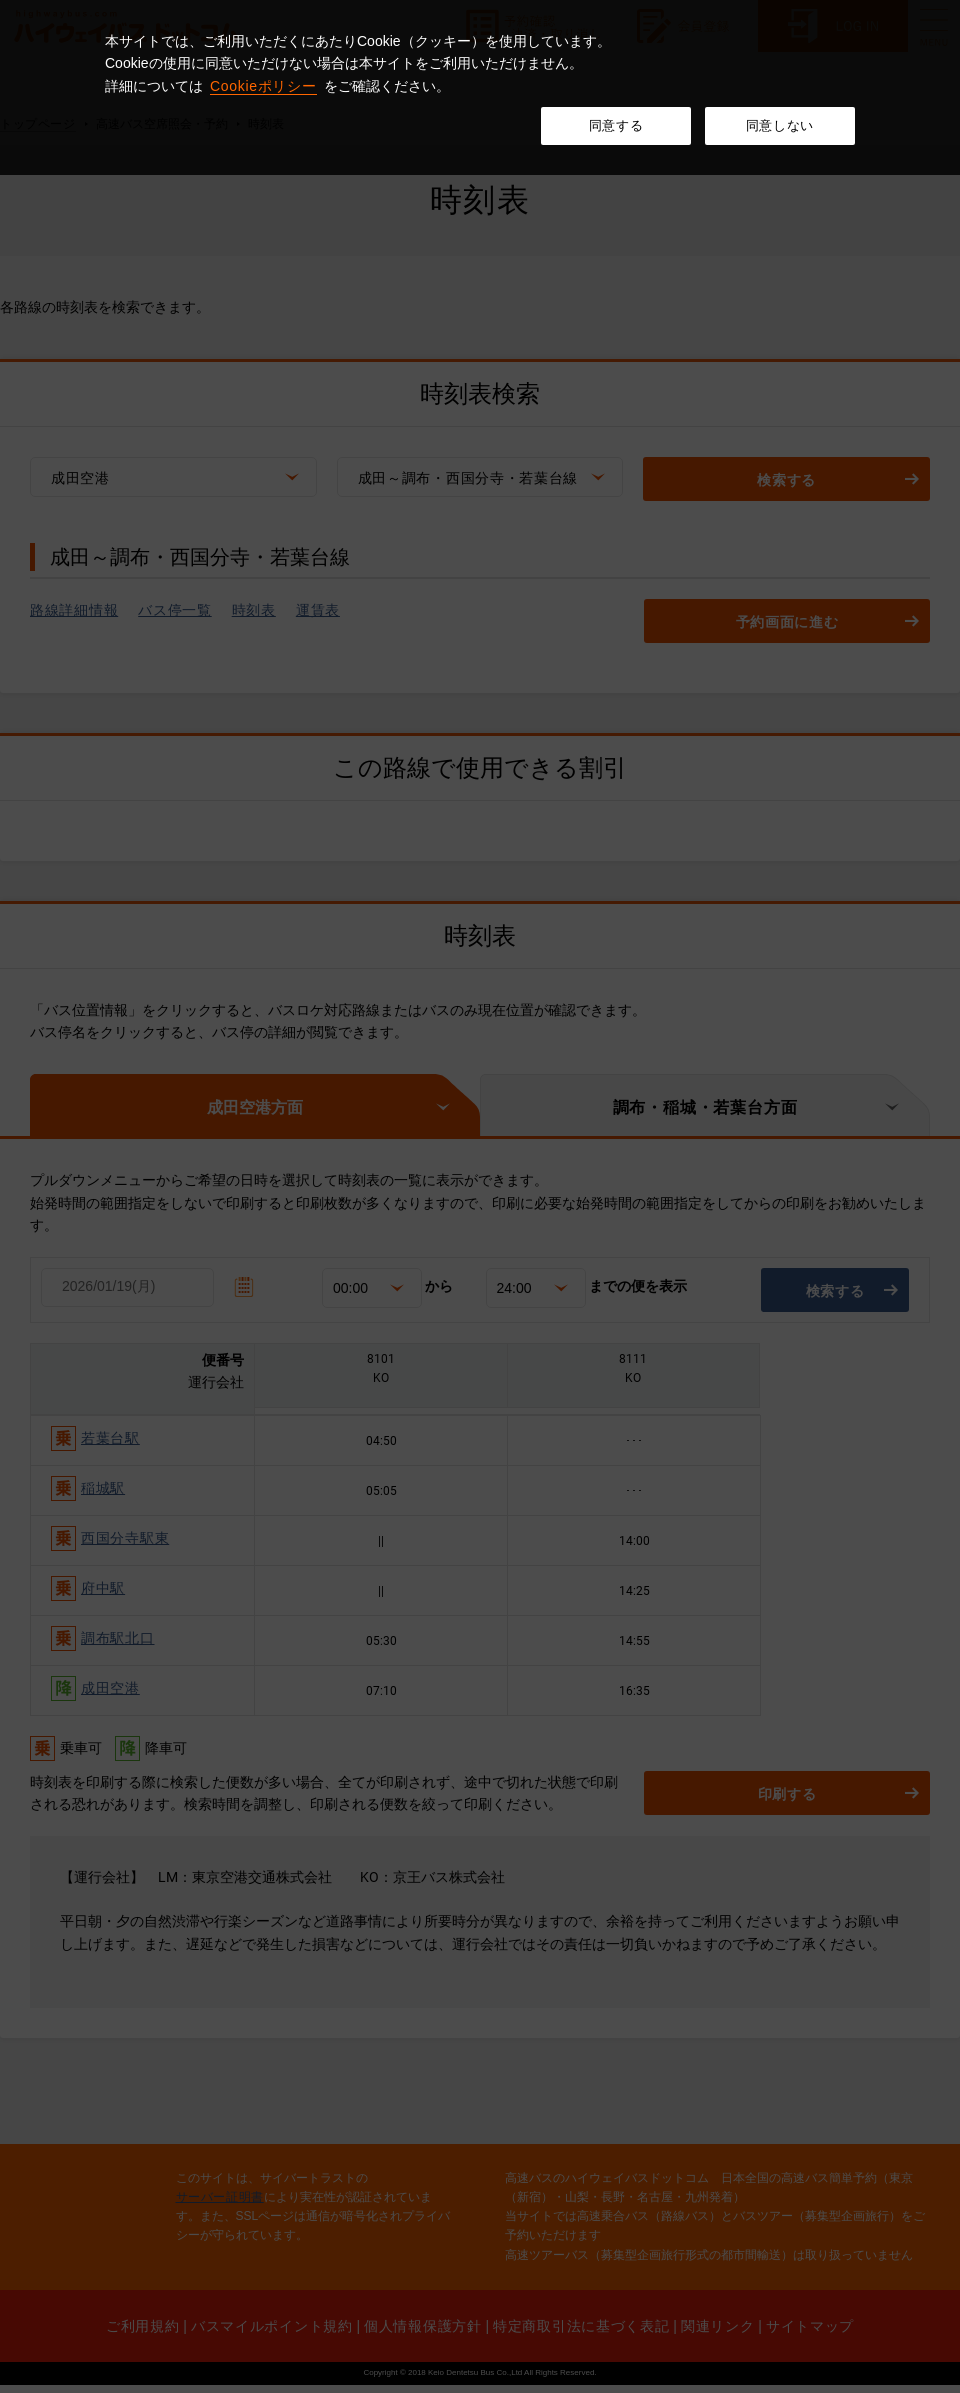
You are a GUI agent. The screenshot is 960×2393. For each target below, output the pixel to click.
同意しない (780, 125)
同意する (616, 125)
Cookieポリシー (263, 86)
